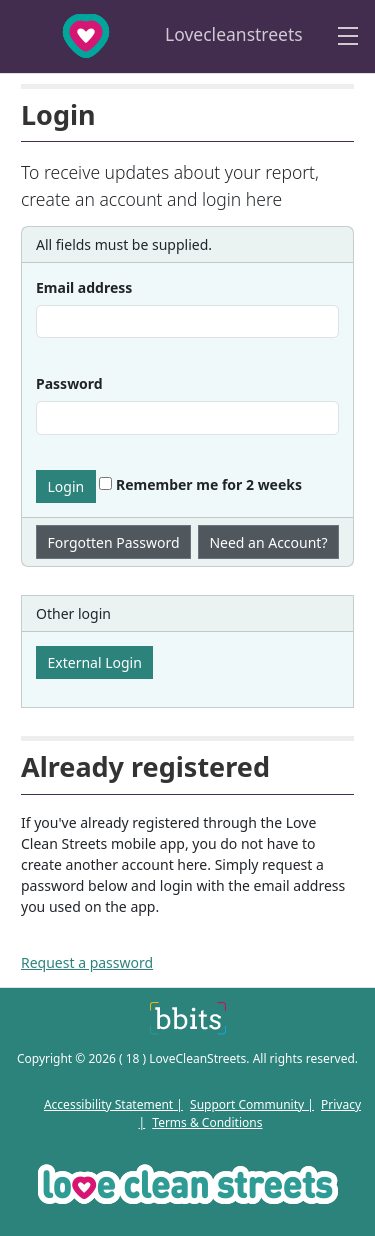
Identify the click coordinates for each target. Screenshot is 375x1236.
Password (69, 383)
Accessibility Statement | (113, 1104)
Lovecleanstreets (157, 36)
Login (66, 486)
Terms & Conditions (207, 1122)
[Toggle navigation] (348, 36)
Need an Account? (268, 542)
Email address (84, 287)
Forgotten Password (114, 542)
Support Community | (252, 1104)
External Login (95, 662)
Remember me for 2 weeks (200, 484)
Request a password (87, 962)
